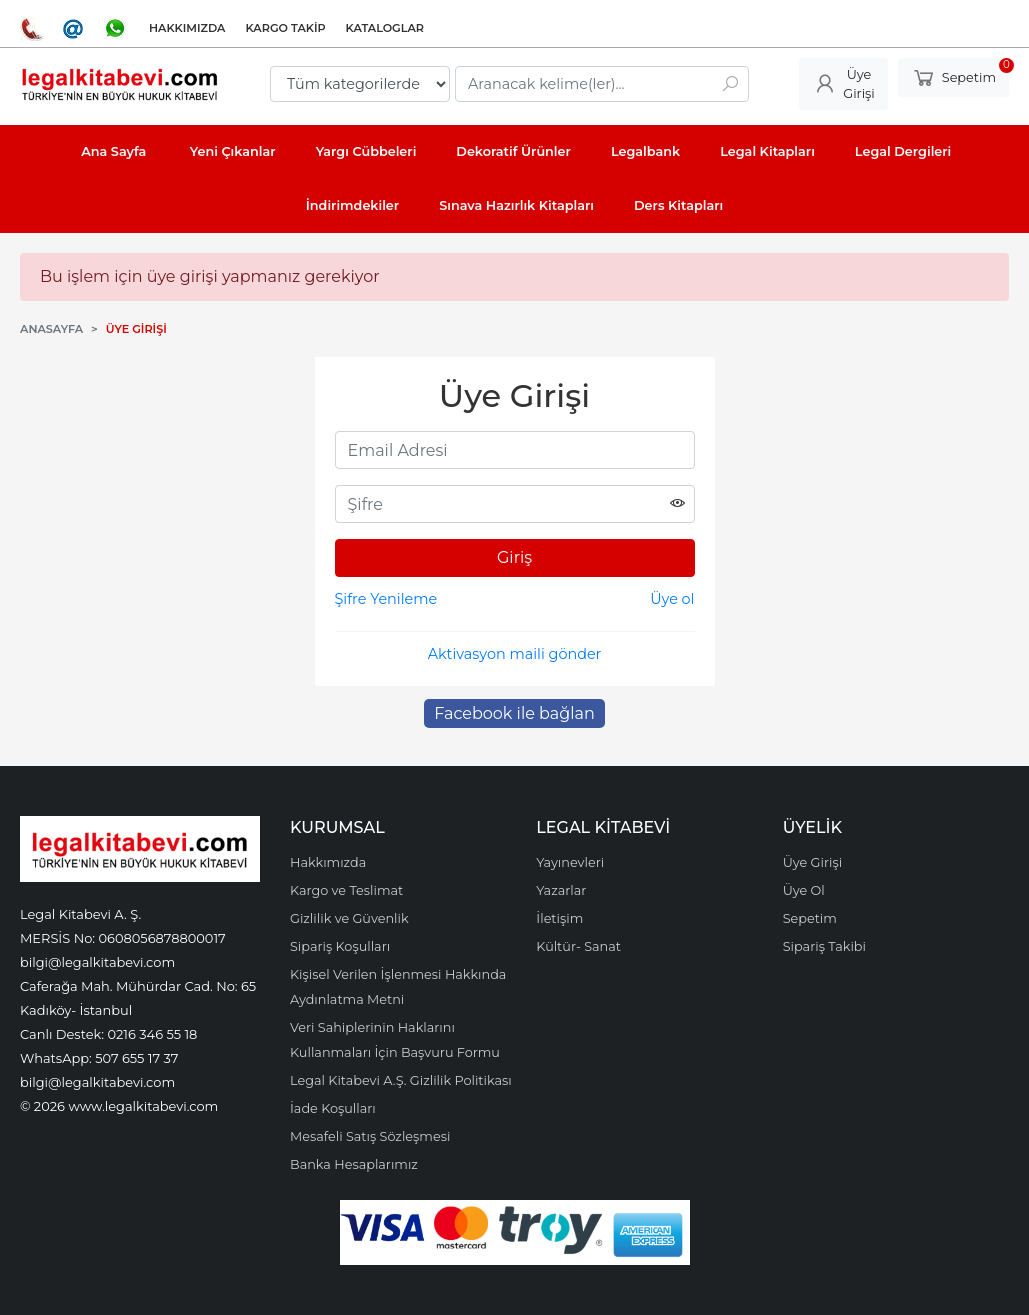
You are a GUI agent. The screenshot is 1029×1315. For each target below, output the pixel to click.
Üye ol (672, 599)
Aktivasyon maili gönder (515, 654)
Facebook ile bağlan (514, 713)
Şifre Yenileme (386, 599)
